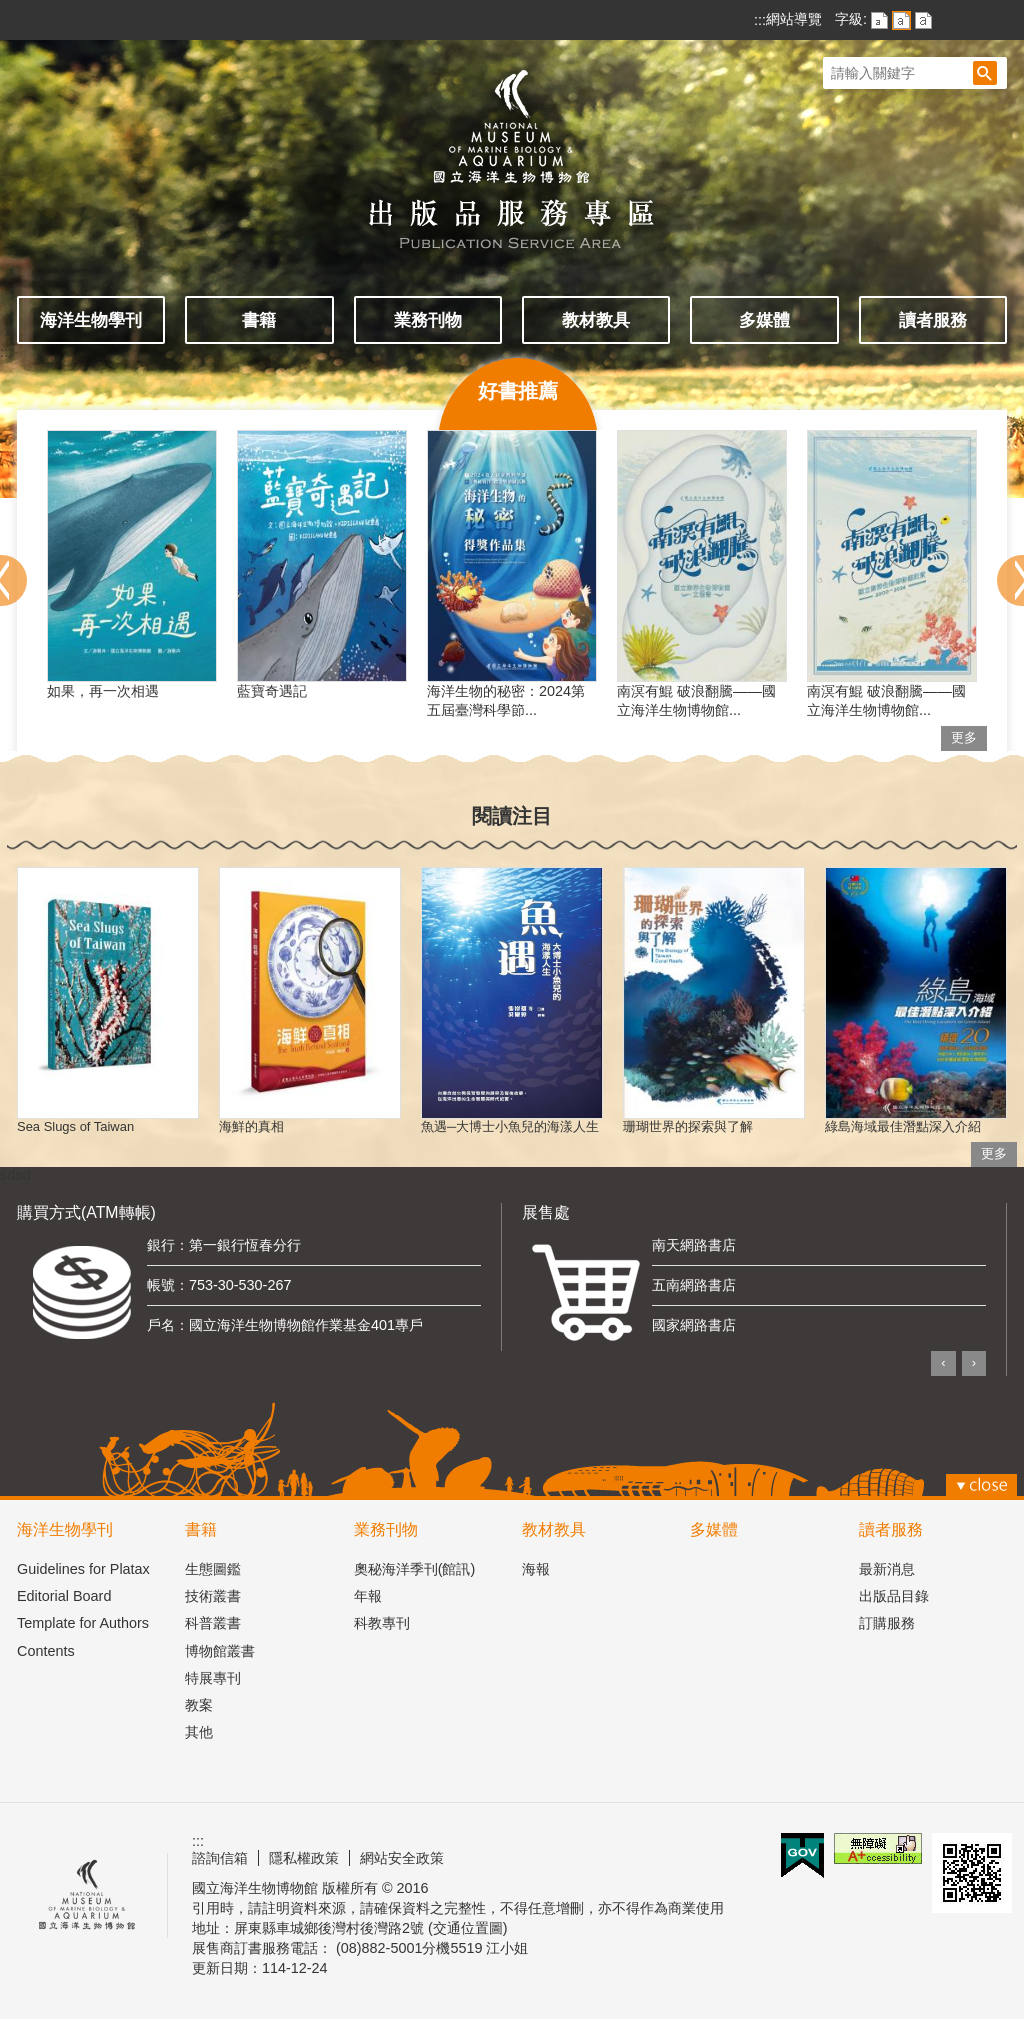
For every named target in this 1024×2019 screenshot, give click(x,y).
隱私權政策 (304, 1858)
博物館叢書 (220, 1651)
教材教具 (596, 320)
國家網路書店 (694, 1325)
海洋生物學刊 (91, 320)
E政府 (802, 1855)
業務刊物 (428, 320)
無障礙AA (878, 1848)
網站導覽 (794, 19)
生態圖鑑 (213, 1569)
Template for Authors (83, 1623)
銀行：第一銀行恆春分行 (224, 1245)
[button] (985, 73)
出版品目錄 (894, 1596)
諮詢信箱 (220, 1858)
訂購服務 (887, 1623)
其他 (199, 1732)
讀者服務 (933, 320)
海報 (536, 1569)
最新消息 (887, 1569)
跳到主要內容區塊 (10, 10)
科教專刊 (382, 1623)
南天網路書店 (694, 1245)
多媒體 (764, 320)
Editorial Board (64, 1596)
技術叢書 (213, 1596)
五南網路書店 (694, 1285)
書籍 (259, 320)
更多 (964, 737)
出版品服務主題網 (512, 148)
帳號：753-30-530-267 (219, 1285)
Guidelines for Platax (83, 1569)
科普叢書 (213, 1623)
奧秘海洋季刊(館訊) (415, 1569)
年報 (368, 1596)
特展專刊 (213, 1678)
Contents (46, 1651)
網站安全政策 (402, 1858)
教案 (199, 1705)
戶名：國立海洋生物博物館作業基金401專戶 (285, 1325)
